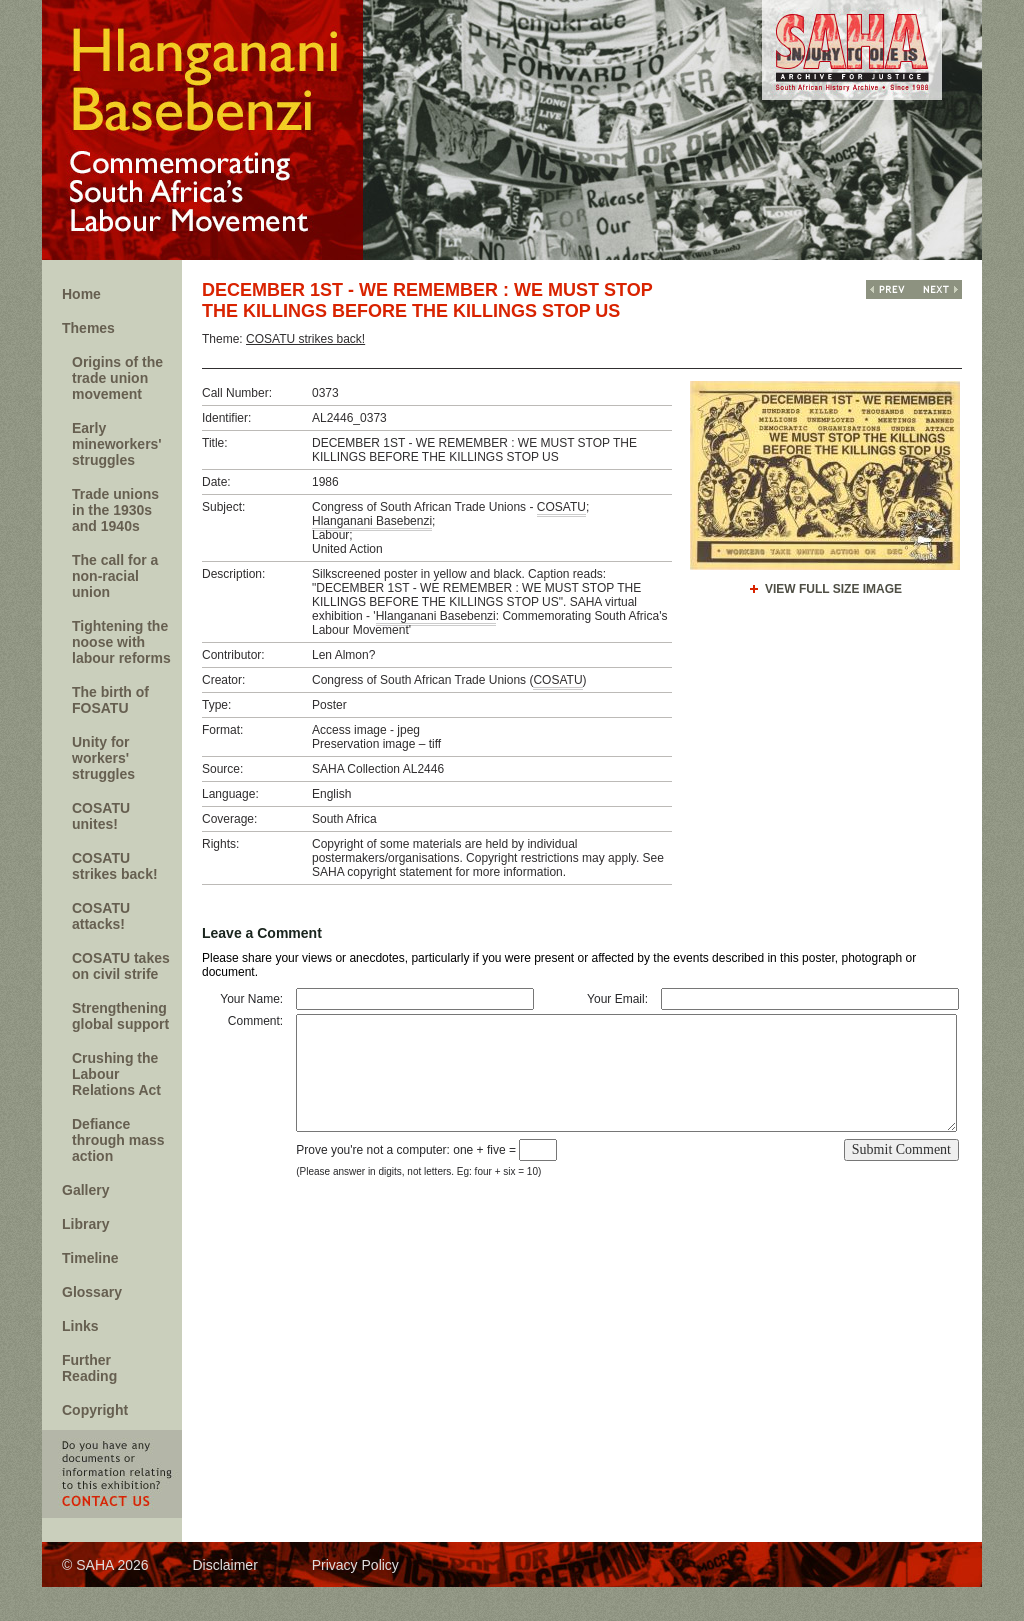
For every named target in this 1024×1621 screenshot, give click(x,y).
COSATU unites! (101, 816)
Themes (88, 328)
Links (80, 1326)
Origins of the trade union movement (117, 378)
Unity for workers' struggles (103, 758)
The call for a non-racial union (115, 576)
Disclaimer (224, 1565)
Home (81, 294)
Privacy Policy (355, 1565)
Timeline (90, 1258)
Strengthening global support (120, 1016)
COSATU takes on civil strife (121, 966)
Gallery (85, 1190)
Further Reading (89, 1368)
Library (85, 1224)
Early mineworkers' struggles (117, 444)
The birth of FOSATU (110, 700)
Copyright (95, 1410)
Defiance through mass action (118, 1140)
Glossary (92, 1292)
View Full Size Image (833, 589)
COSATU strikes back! (115, 866)
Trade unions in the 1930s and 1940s (115, 510)
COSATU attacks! (101, 916)
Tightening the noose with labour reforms (121, 642)
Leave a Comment (262, 933)
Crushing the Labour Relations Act (116, 1074)
